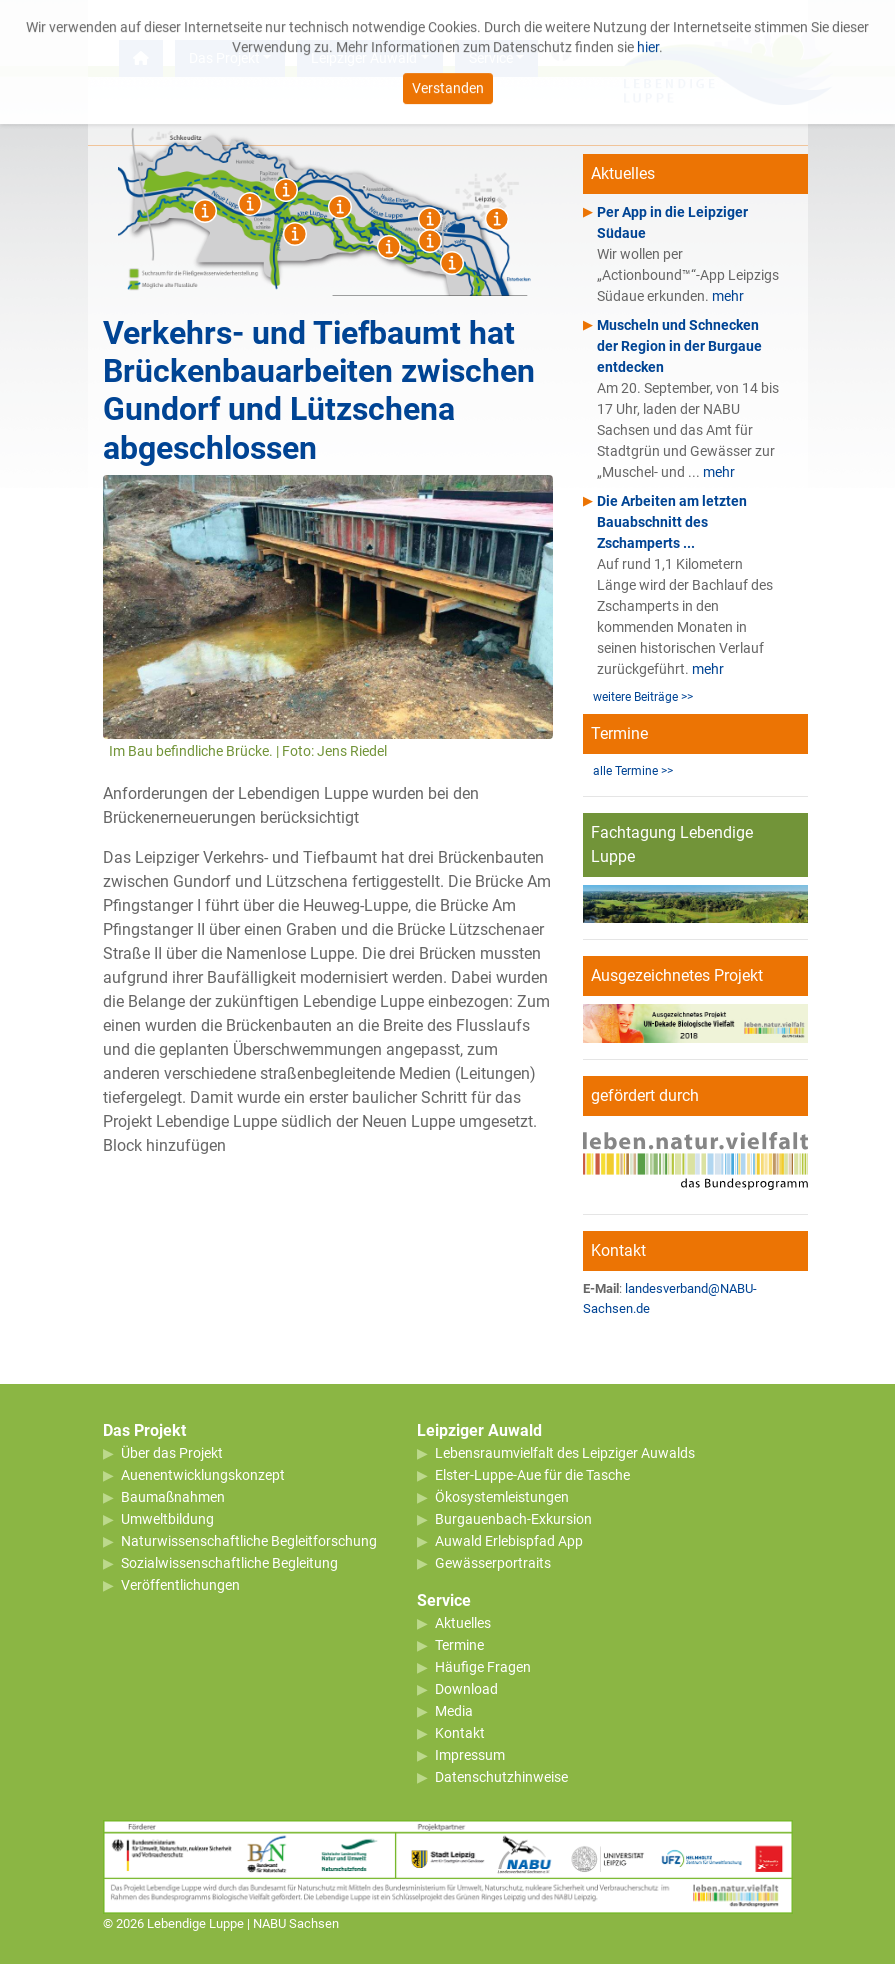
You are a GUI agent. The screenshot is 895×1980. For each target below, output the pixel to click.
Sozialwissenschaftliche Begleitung (229, 1563)
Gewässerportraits (493, 1563)
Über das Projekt (172, 1453)
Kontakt (460, 1733)
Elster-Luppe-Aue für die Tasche (532, 1475)
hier (648, 38)
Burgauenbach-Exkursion (513, 1519)
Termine (459, 1645)
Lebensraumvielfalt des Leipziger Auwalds (565, 1453)
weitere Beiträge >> (643, 697)
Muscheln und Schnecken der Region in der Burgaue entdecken (679, 346)
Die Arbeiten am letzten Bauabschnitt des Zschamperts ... (672, 522)
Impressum (470, 1755)
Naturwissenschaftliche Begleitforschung (249, 1541)
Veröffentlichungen (180, 1585)
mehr (728, 296)
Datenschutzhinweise (501, 1777)
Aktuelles (463, 1623)
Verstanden (448, 79)
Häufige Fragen (483, 1667)
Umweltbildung (167, 1519)
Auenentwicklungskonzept (203, 1475)
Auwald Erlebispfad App (509, 1541)
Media (454, 1711)
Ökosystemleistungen (502, 1497)
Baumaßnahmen (173, 1497)
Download (466, 1689)
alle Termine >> (633, 771)
